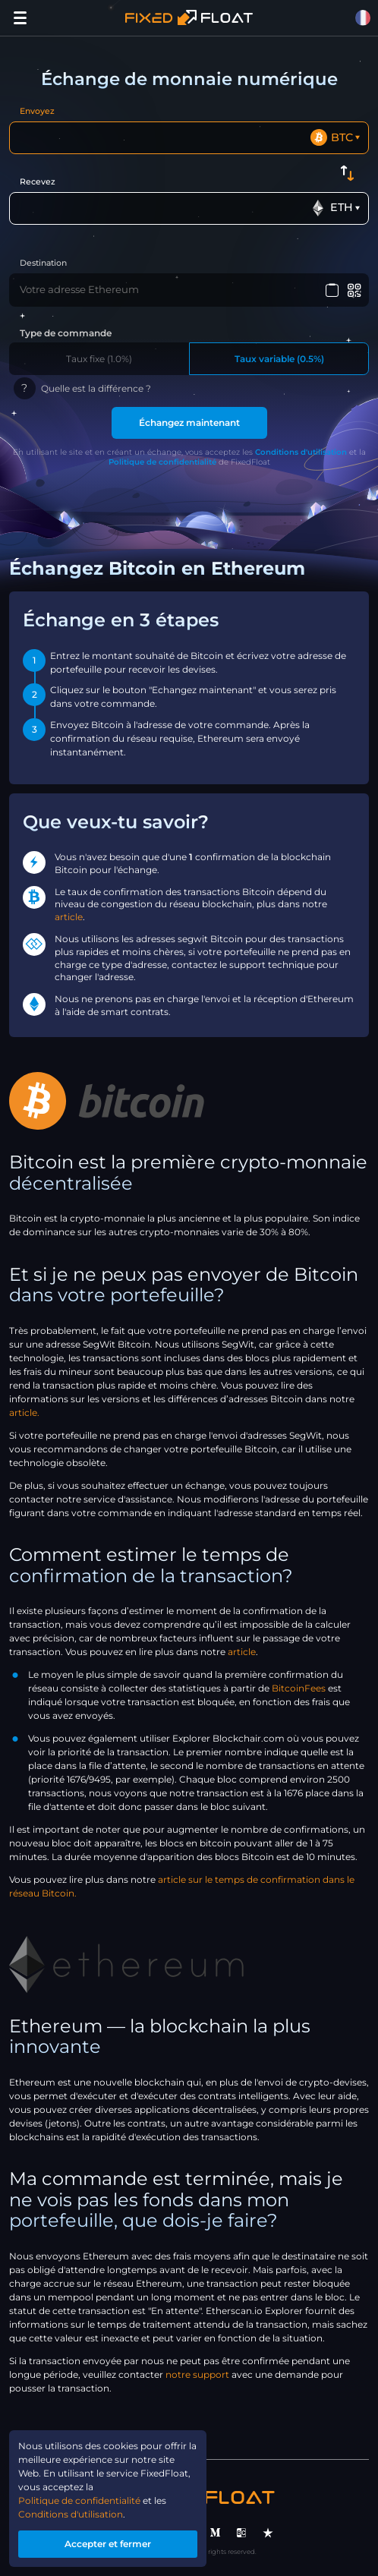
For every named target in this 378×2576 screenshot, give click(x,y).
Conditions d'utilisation (301, 452)
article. (24, 1412)
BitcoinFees (299, 1688)
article (69, 916)
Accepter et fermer (108, 2543)
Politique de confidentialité (162, 462)
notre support (197, 2374)
